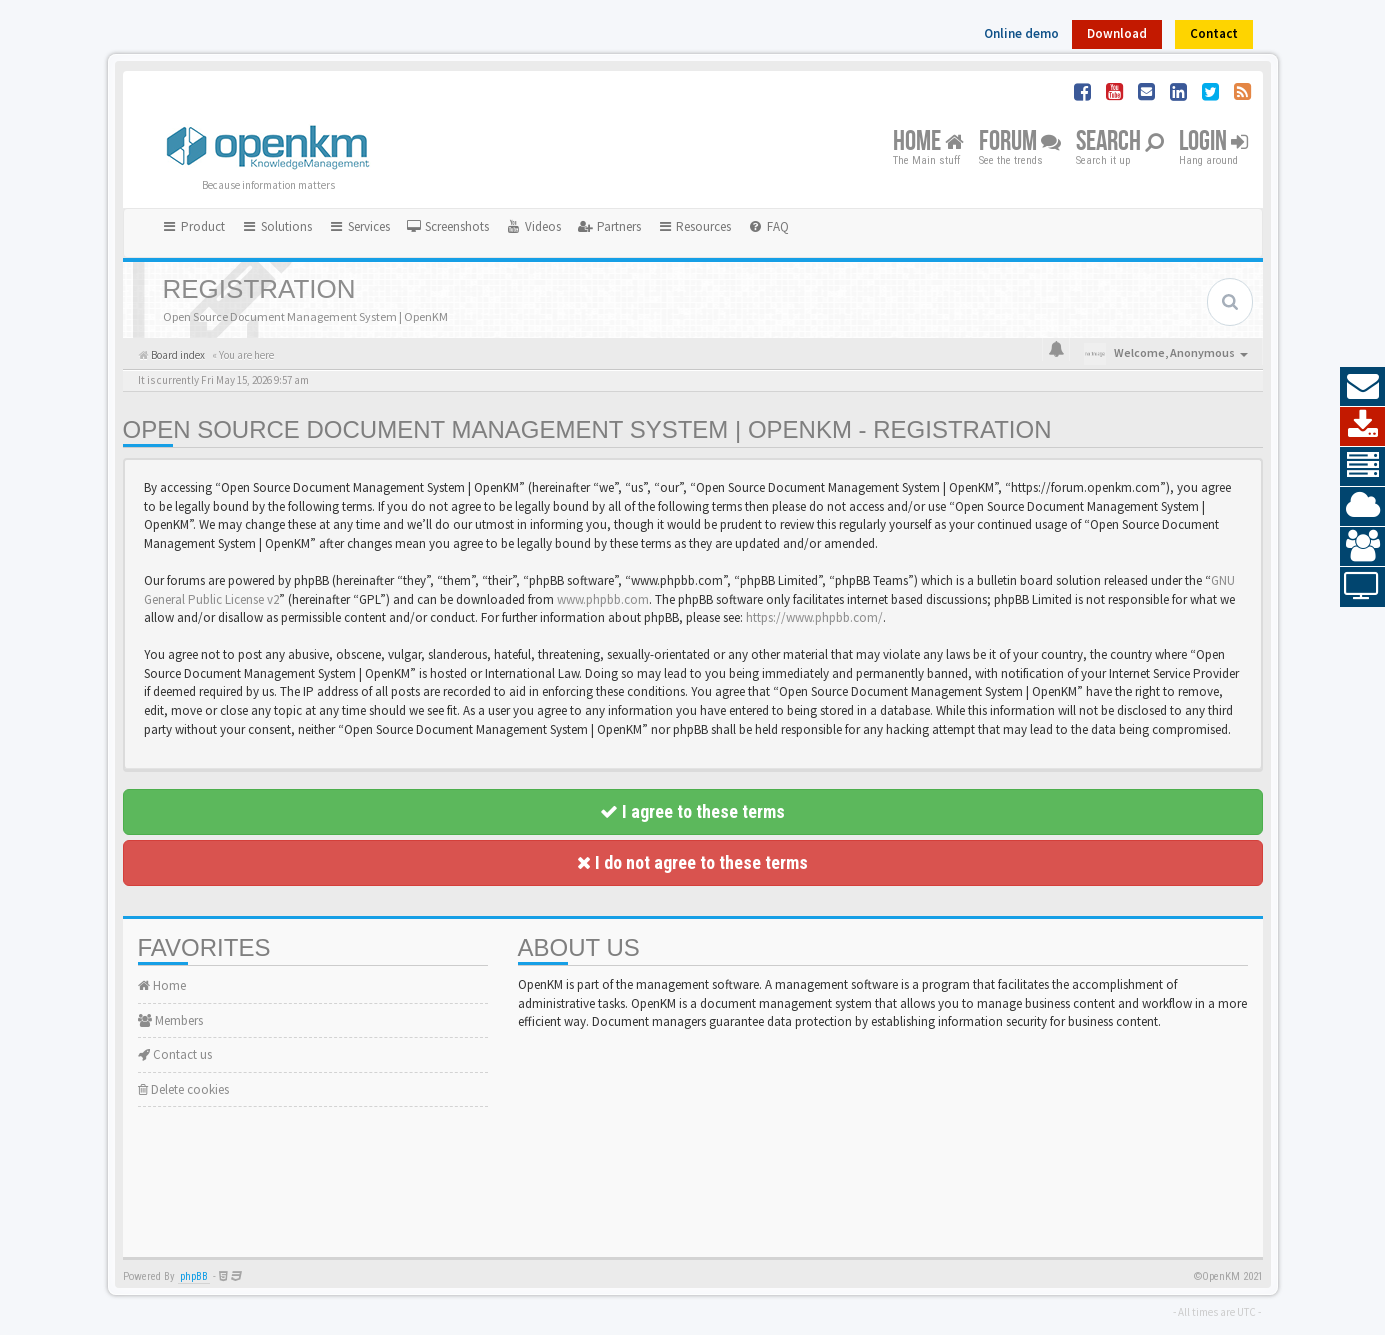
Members (170, 1020)
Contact (1214, 33)
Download (1117, 33)
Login (1213, 142)
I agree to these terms (692, 811)
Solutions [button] (276, 226)
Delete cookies (183, 1089)
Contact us (175, 1054)
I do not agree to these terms (692, 862)
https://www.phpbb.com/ (814, 617)
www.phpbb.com (603, 599)
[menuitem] (448, 227)
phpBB (194, 1276)
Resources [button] (694, 226)
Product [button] (194, 226)
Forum (1020, 142)
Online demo (1021, 33)
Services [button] (359, 226)
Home (928, 142)
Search (1120, 142)
